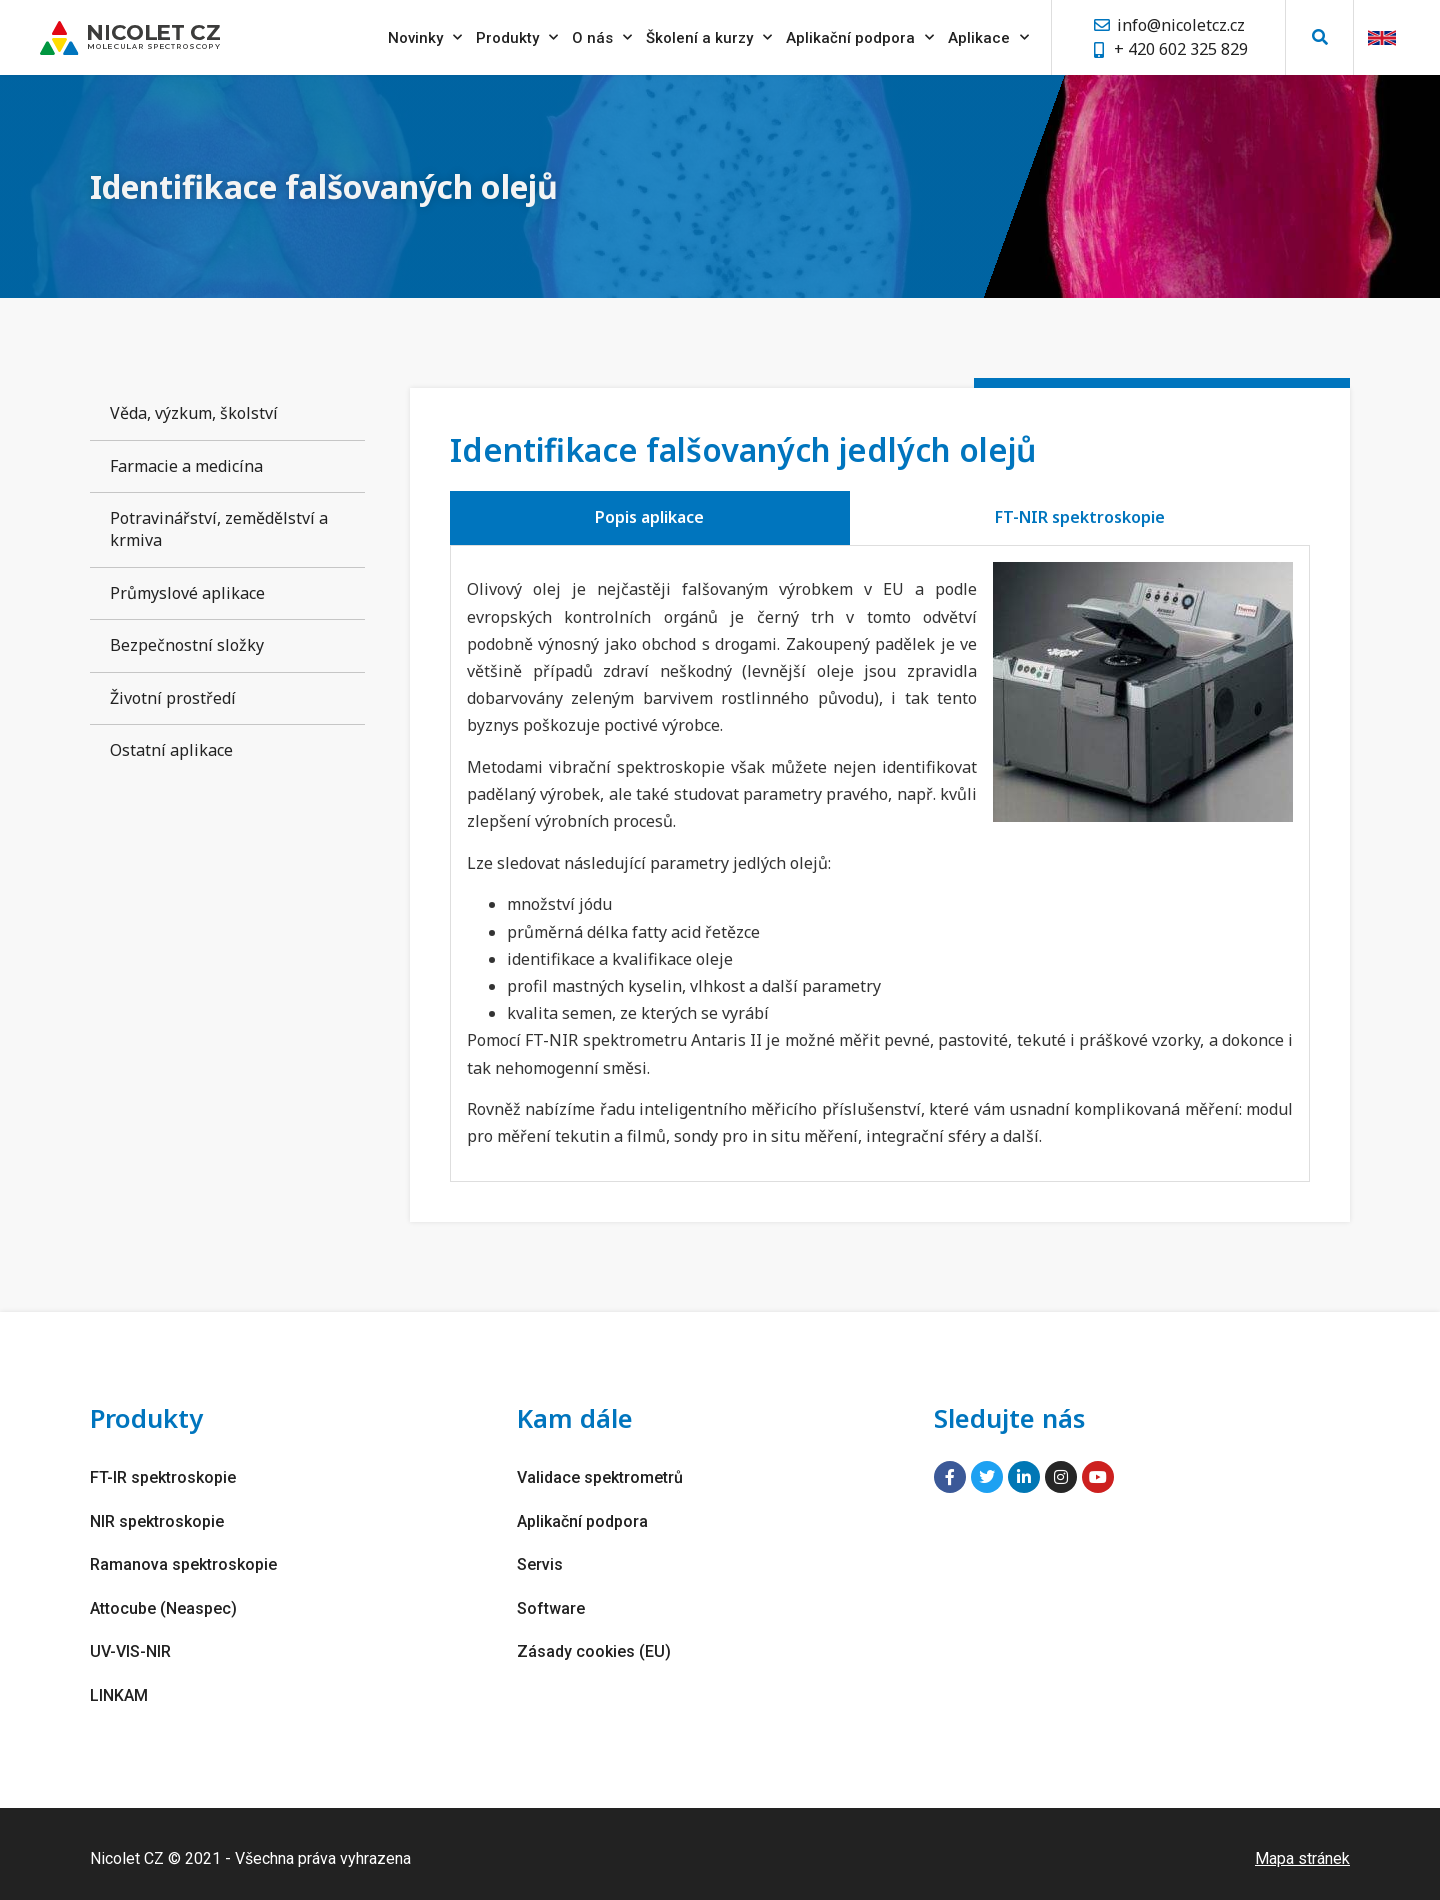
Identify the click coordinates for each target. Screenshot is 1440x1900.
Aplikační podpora (860, 35)
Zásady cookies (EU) (594, 1644)
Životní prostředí (173, 698)
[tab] (650, 518)
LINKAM (119, 1686)
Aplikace (988, 35)
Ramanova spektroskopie (183, 1560)
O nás (602, 35)
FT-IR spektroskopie (163, 1476)
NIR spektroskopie (157, 1518)
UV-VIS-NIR (130, 1644)
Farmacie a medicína (186, 466)
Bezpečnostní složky (187, 645)
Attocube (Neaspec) (163, 1602)
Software (551, 1602)
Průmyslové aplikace (187, 593)
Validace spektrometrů (600, 1476)
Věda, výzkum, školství (194, 413)
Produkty (517, 35)
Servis (540, 1560)
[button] (1319, 35)
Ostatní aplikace (171, 750)
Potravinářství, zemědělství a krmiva (219, 529)
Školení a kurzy (709, 35)
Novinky (425, 35)
